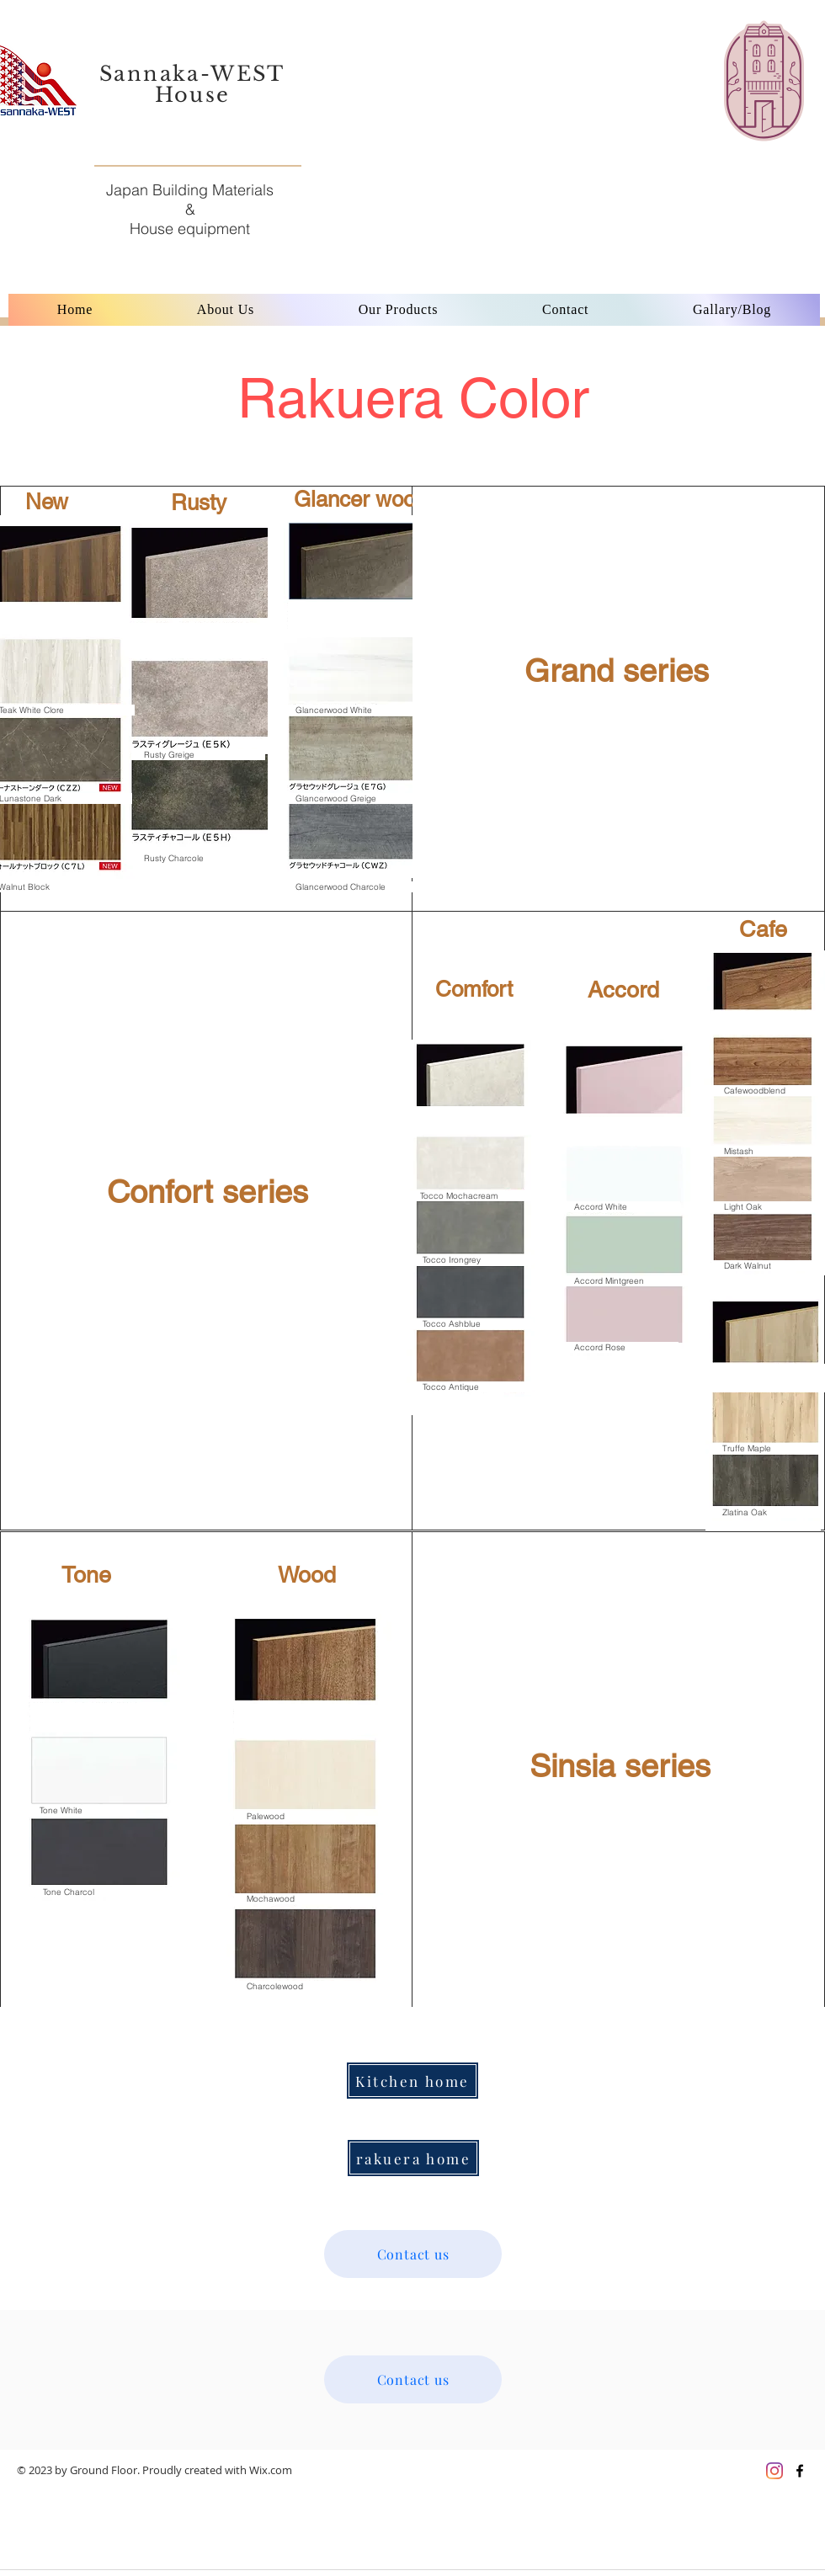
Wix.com (270, 2470)
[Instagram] (774, 2470)
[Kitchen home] (412, 2081)
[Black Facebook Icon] (799, 2470)
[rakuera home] (413, 2158)
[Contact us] (413, 2254)
